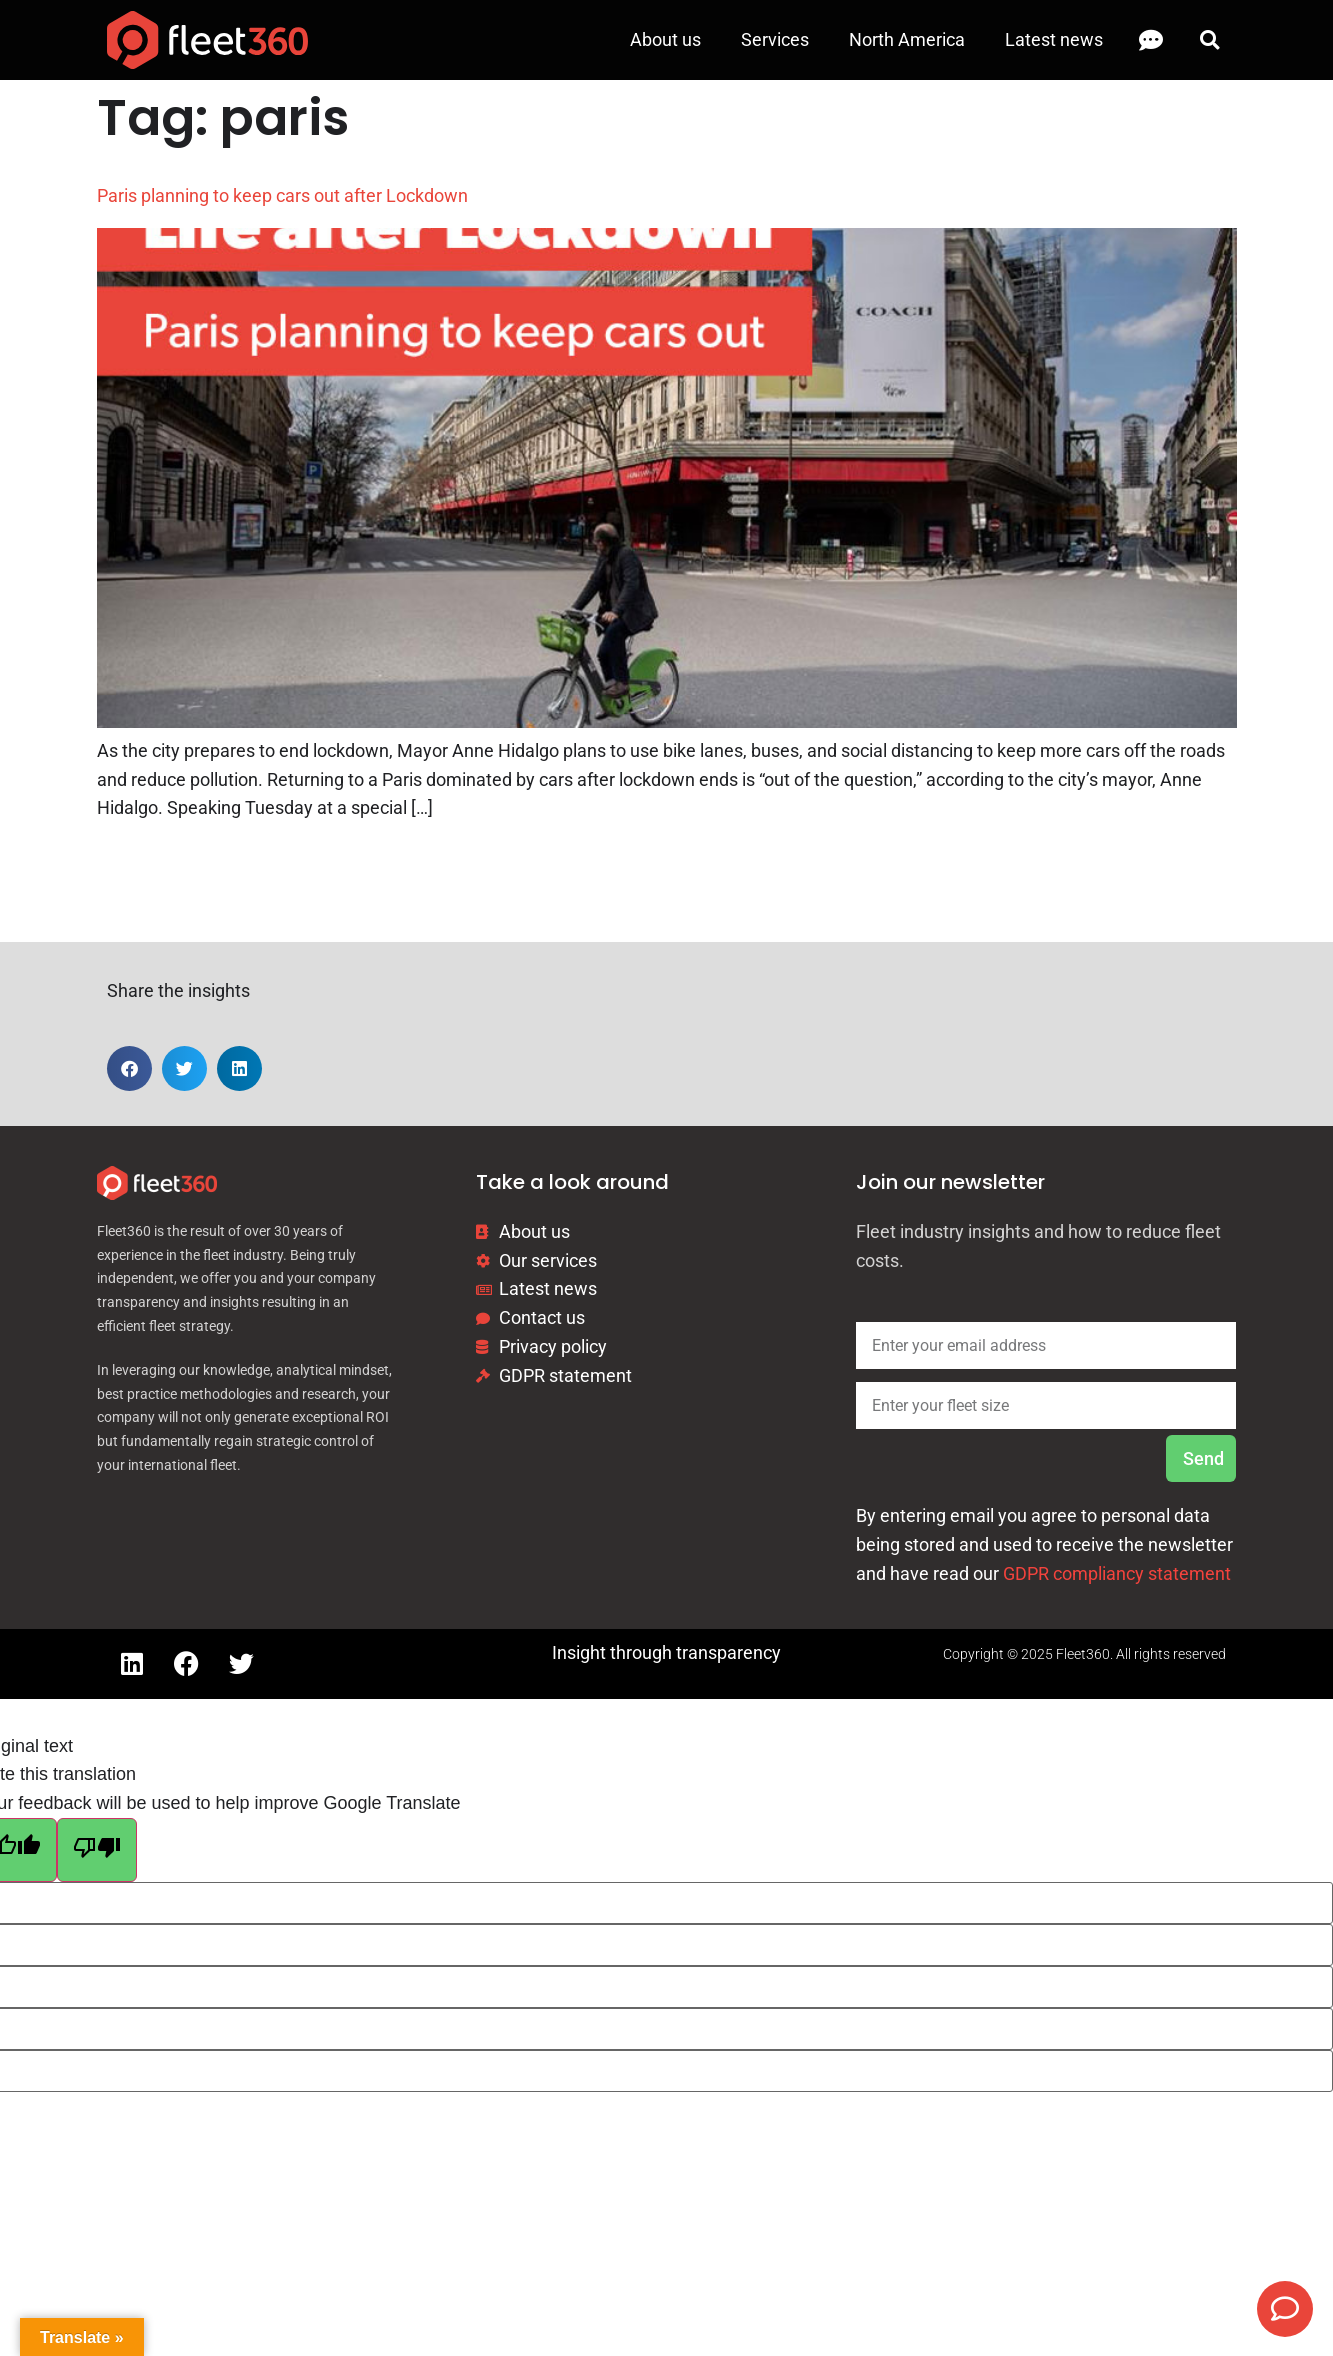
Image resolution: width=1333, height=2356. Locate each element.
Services (775, 39)
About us (665, 39)
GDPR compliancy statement (1117, 1573)
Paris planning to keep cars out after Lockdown (282, 195)
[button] (1209, 40)
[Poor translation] (97, 1850)
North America (907, 39)
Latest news (1054, 39)
